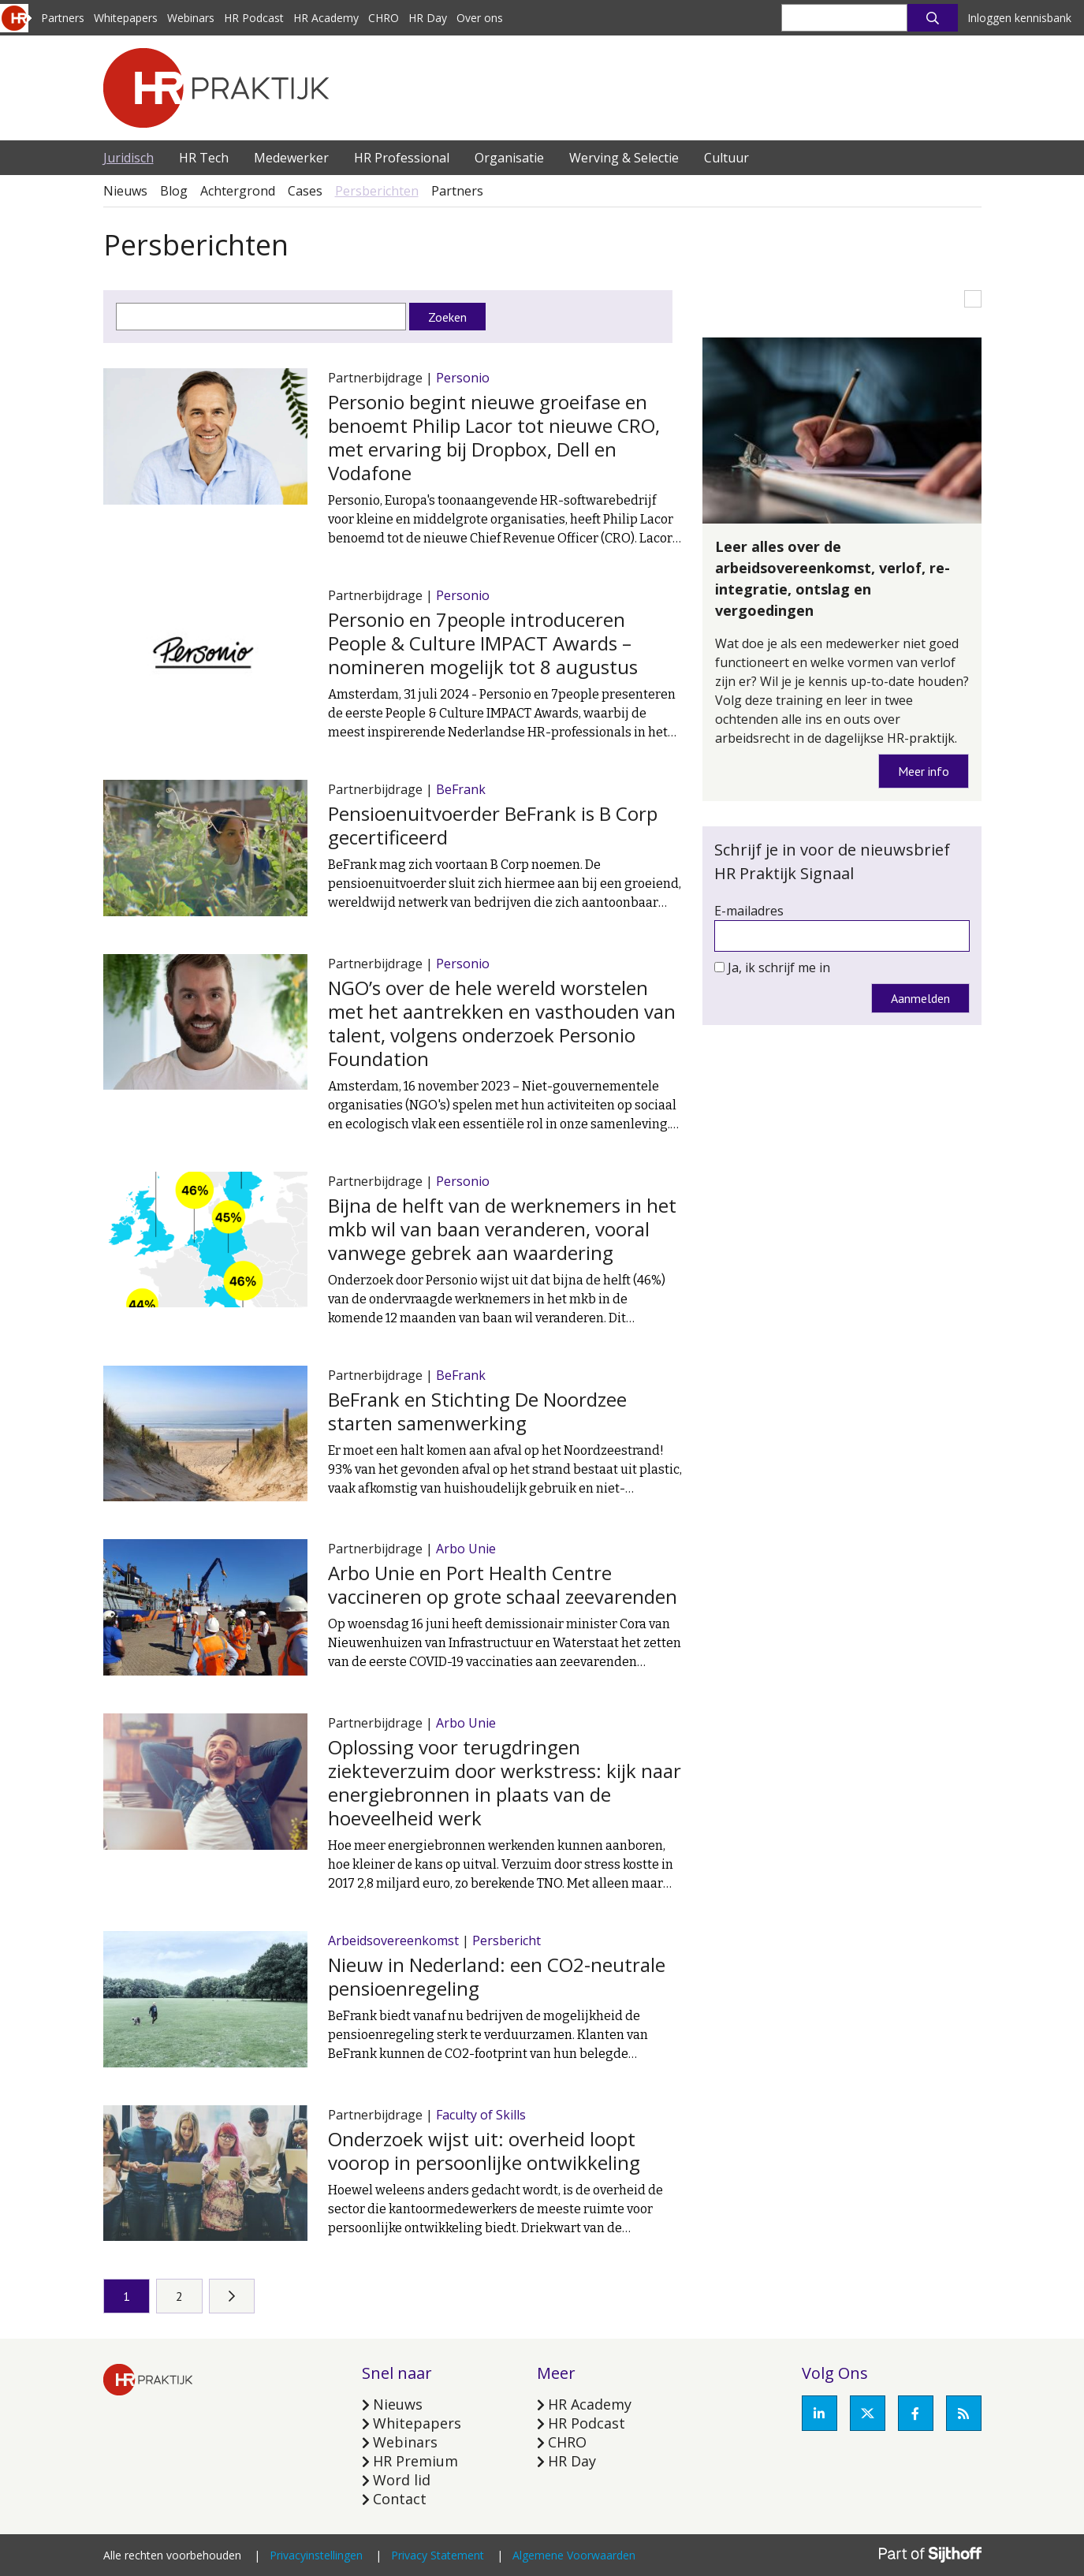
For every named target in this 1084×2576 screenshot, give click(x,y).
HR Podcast (254, 17)
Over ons (479, 17)
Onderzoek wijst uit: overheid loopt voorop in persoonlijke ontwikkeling (484, 2150)
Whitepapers (126, 17)
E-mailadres (749, 910)
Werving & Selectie (624, 157)
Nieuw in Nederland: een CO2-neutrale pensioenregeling (496, 1976)
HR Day (427, 17)
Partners (62, 17)
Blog (174, 190)
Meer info (923, 771)
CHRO (383, 17)
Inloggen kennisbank (1019, 17)
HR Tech (204, 157)
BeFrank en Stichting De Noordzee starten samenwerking (477, 1411)
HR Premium (415, 2460)
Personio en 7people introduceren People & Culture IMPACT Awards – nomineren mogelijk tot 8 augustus (483, 643)
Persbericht (506, 1940)
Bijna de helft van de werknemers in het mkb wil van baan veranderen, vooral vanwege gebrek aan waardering (502, 1229)
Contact (400, 2498)
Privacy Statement (437, 2555)
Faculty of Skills (481, 2114)
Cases (305, 190)
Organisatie (509, 157)
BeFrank (461, 789)
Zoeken (447, 317)
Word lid (401, 2479)
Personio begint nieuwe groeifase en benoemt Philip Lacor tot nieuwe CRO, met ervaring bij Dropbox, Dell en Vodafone (494, 437)
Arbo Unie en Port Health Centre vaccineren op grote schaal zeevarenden (502, 1584)
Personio (463, 377)
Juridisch (128, 157)
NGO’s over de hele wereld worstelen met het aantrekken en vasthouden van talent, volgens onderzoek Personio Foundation (502, 1023)
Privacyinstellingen (316, 2555)
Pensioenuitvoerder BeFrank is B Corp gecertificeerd (492, 825)
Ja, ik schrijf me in (779, 967)
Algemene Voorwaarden (573, 2555)
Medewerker (291, 157)
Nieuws (125, 190)
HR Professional (401, 157)
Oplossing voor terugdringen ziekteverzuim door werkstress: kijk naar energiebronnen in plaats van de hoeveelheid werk (504, 1782)
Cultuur (726, 157)
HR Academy (326, 17)
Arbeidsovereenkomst (393, 1940)
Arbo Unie (466, 1548)
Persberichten (377, 190)
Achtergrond (237, 190)
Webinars (190, 17)
